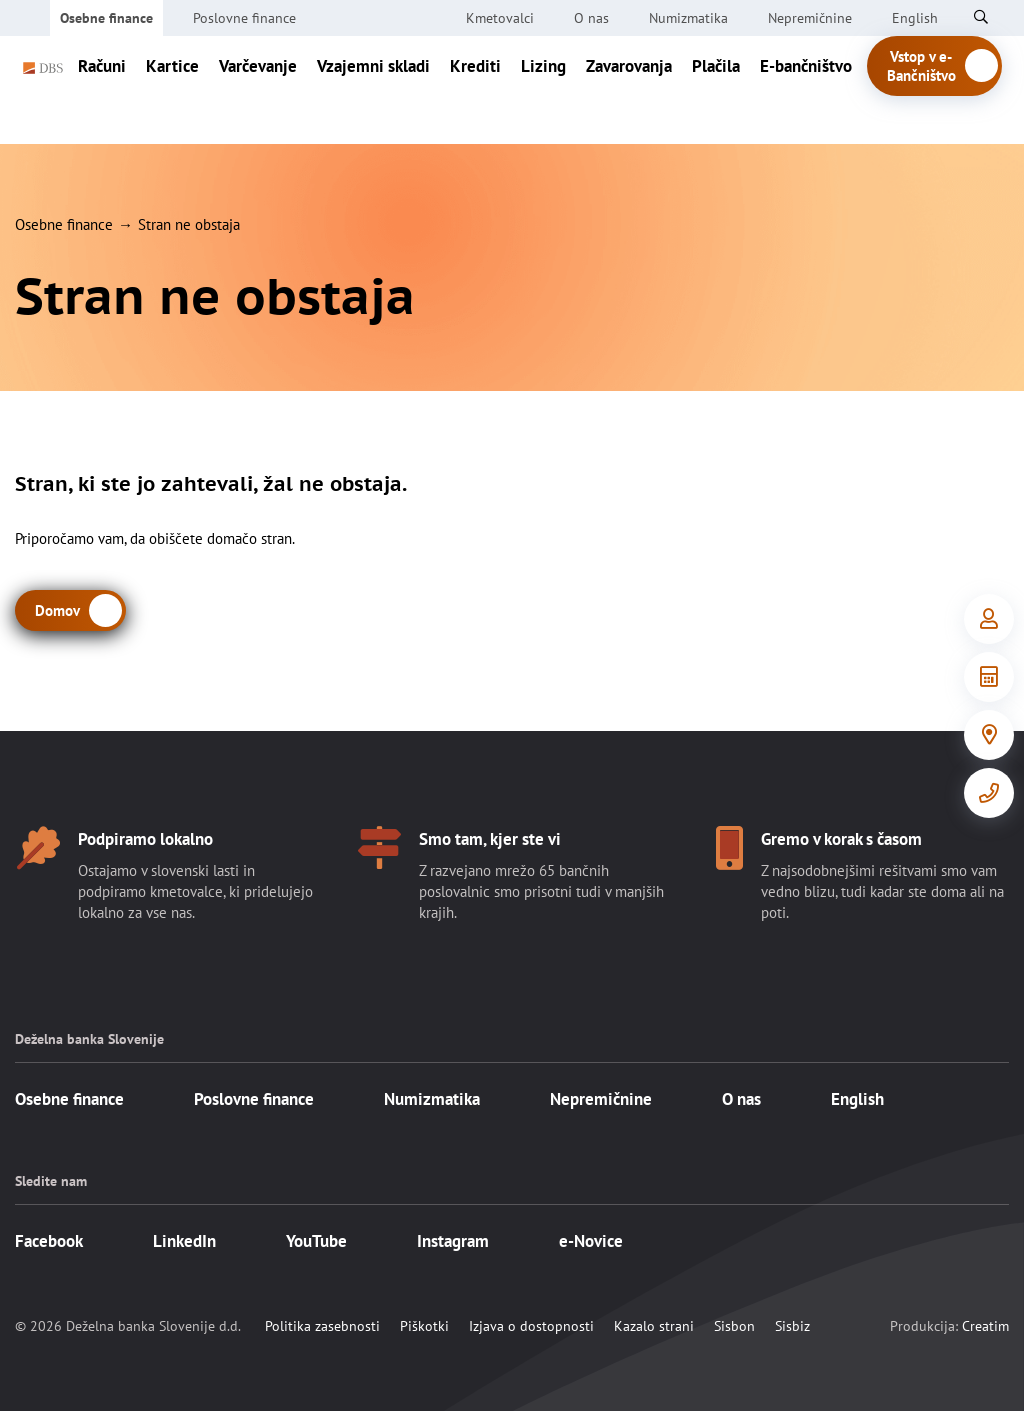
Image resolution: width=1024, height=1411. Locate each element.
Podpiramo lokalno (145, 839)
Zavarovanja (629, 90)
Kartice (172, 90)
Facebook (49, 1241)
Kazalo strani (654, 1326)
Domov (57, 610)
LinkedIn (184, 1241)
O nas (591, 18)
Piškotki (424, 1326)
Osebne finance (106, 18)
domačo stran (249, 538)
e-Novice (591, 1241)
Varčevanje (258, 90)
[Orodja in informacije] (989, 677)
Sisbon (734, 1326)
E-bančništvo (806, 90)
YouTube (316, 1241)
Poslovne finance (244, 18)
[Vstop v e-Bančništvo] (989, 619)
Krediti (475, 90)
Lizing (543, 90)
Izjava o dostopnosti (531, 1326)
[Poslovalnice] (989, 735)
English (857, 1099)
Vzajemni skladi (373, 90)
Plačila (716, 90)
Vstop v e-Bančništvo (944, 90)
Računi (102, 90)
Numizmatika (688, 18)
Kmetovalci (500, 18)
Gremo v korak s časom (841, 839)
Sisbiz (792, 1326)
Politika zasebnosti (322, 1326)
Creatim (985, 1326)
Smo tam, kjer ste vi (490, 839)
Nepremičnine (810, 18)
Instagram (453, 1241)
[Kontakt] (989, 793)
